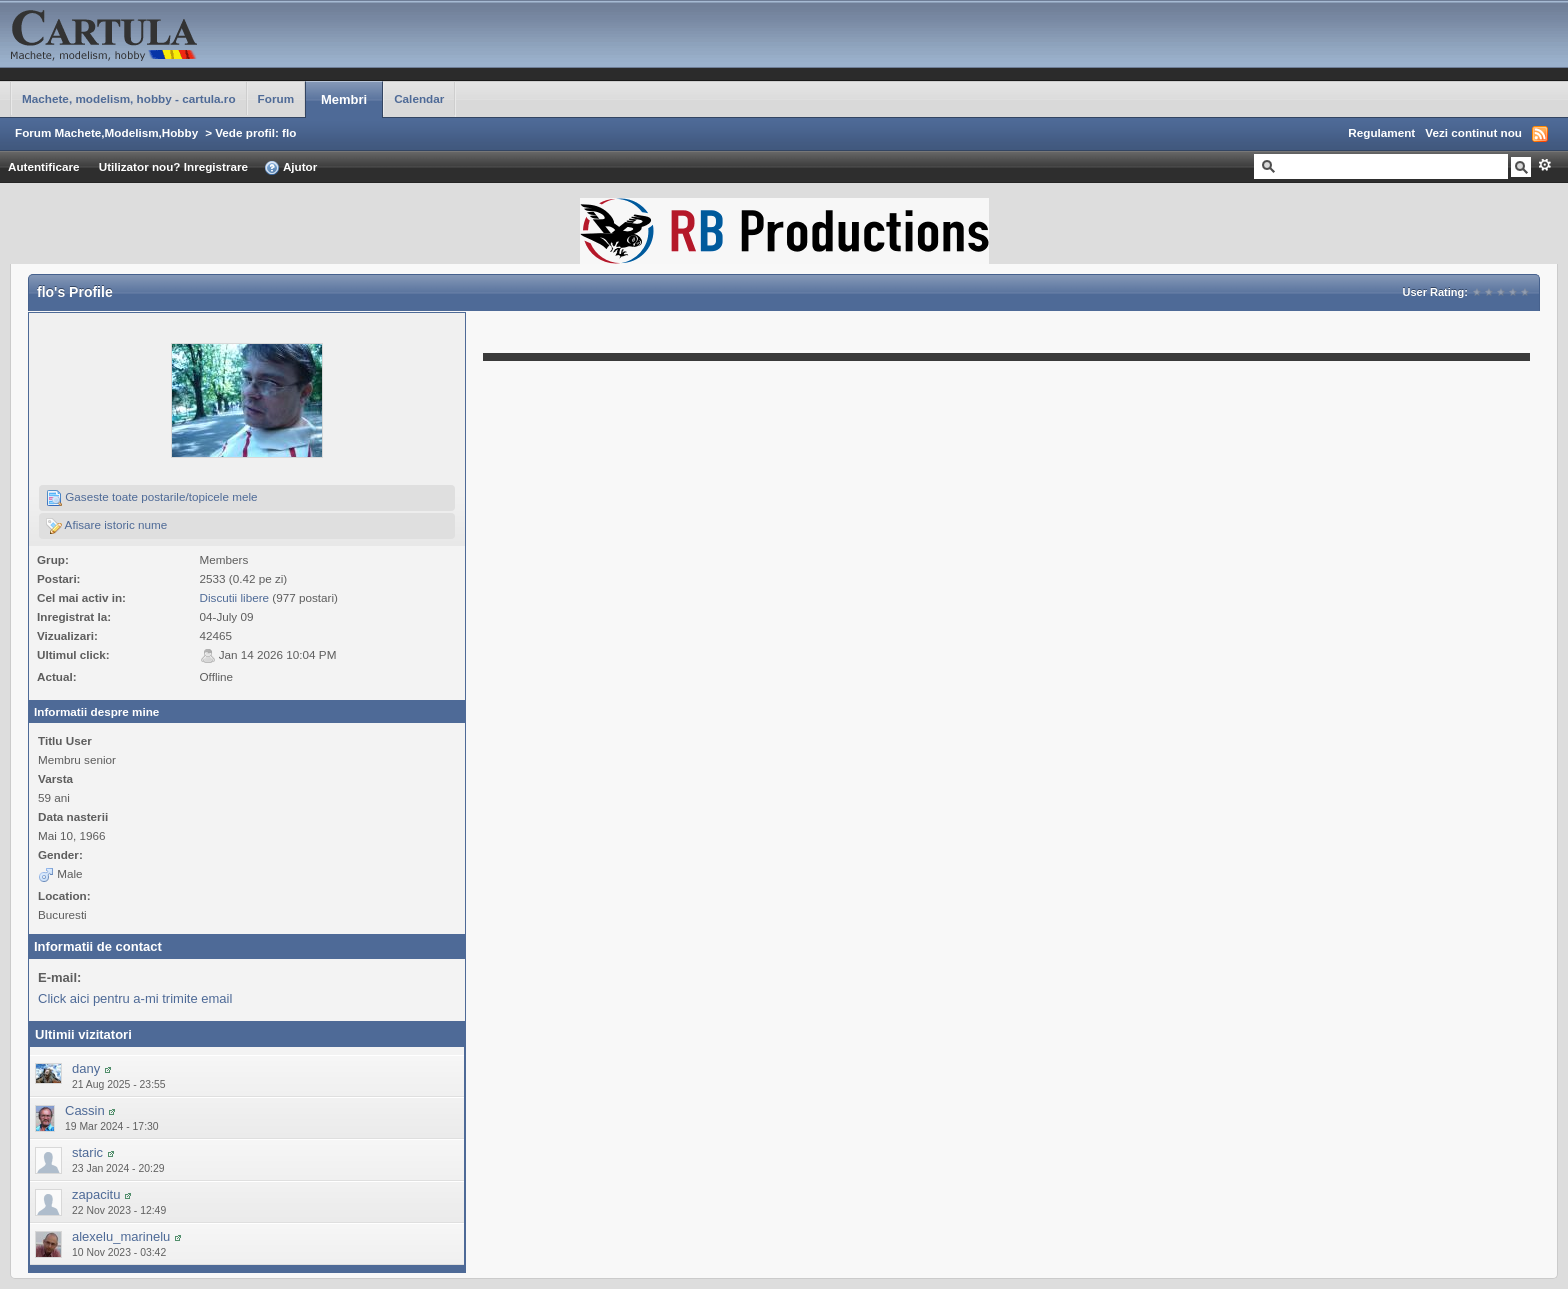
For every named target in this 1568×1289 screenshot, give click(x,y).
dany (86, 1068)
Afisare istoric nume (106, 526)
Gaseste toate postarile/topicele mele (152, 498)
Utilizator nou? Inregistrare (173, 166)
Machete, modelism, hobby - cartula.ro (129, 98)
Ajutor (290, 168)
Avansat (1544, 165)
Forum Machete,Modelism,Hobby (106, 132)
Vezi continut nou (1473, 132)
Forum (276, 98)
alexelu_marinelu (121, 1236)
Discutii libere (235, 597)
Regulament (1381, 132)
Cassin (85, 1110)
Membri (344, 99)
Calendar (419, 98)
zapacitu (96, 1194)
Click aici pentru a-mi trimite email (135, 998)
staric (87, 1152)
